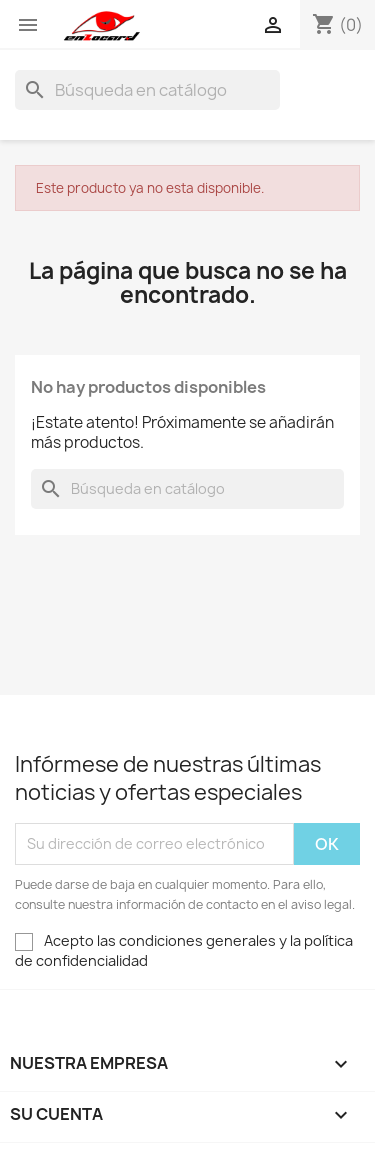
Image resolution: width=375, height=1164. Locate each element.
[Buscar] (147, 90)
